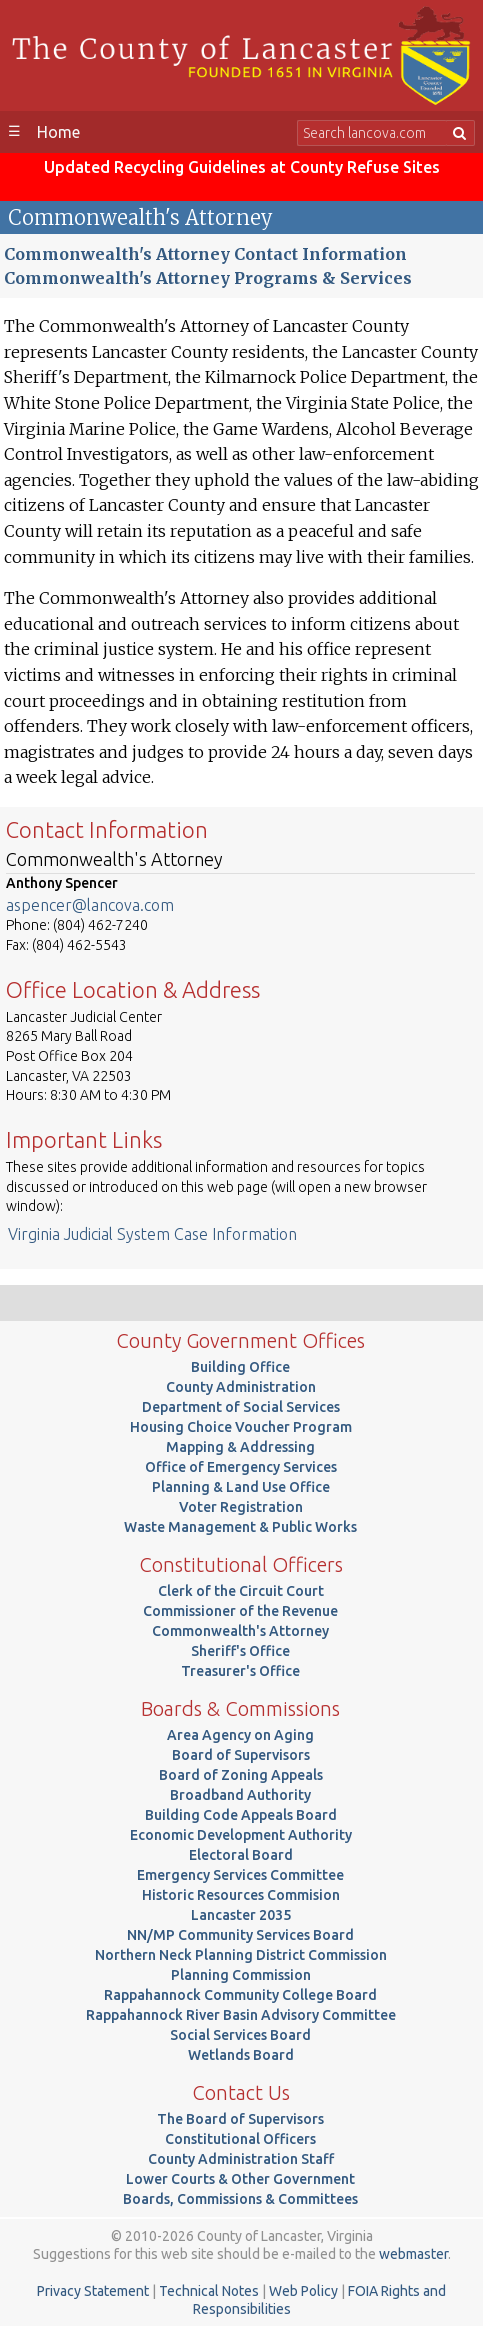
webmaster (413, 2254)
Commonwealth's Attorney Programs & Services (208, 278)
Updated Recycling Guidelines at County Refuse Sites (242, 167)
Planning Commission (241, 1975)
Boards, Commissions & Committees (240, 2199)
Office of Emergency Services (241, 1467)
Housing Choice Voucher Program (241, 1427)
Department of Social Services (241, 1407)
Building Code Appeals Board (241, 1815)
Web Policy (303, 2291)
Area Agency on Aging (240, 1735)
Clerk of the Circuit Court (241, 1591)
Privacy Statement (93, 2291)
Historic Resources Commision (241, 1895)
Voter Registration (241, 1507)
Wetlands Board (241, 2055)
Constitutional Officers (240, 2139)
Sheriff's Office (240, 1651)
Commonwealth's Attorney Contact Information (205, 254)
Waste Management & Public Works (240, 1527)
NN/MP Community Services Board (240, 1935)
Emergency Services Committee (240, 1875)
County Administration (241, 1387)
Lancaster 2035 (241, 1915)
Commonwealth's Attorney (240, 1631)
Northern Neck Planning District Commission (241, 1955)
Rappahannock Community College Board (240, 1995)
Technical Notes (209, 2291)
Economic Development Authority (241, 1835)
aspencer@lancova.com (90, 905)
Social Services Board (240, 2035)
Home (58, 132)
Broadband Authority (240, 1795)
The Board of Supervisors (240, 2119)
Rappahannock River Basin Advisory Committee (241, 2015)
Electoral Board (241, 1855)
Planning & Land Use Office (241, 1487)
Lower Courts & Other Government (240, 2179)
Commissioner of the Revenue (240, 1611)
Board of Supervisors (241, 1755)
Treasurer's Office (240, 1671)
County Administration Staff (241, 2159)
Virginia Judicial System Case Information (152, 1234)
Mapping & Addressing (240, 1447)
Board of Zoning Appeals (241, 1775)
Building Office (240, 1367)
